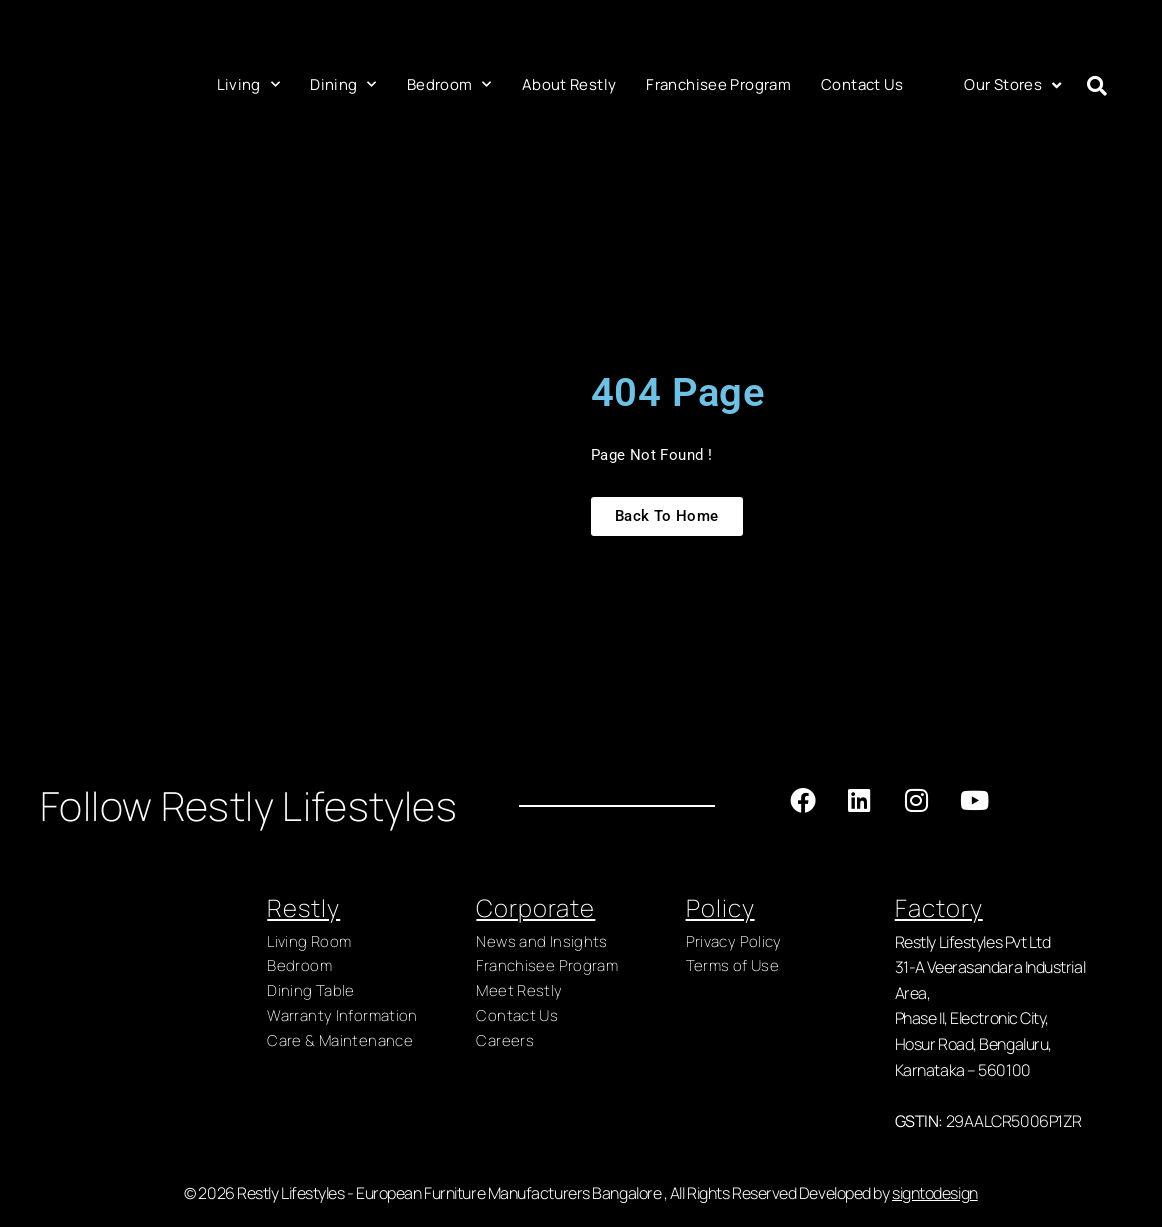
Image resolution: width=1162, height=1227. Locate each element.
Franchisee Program (718, 84)
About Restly (569, 84)
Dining (343, 84)
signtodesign (935, 1201)
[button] (1097, 86)
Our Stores (1012, 85)
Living (249, 84)
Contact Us (862, 84)
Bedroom (449, 84)
